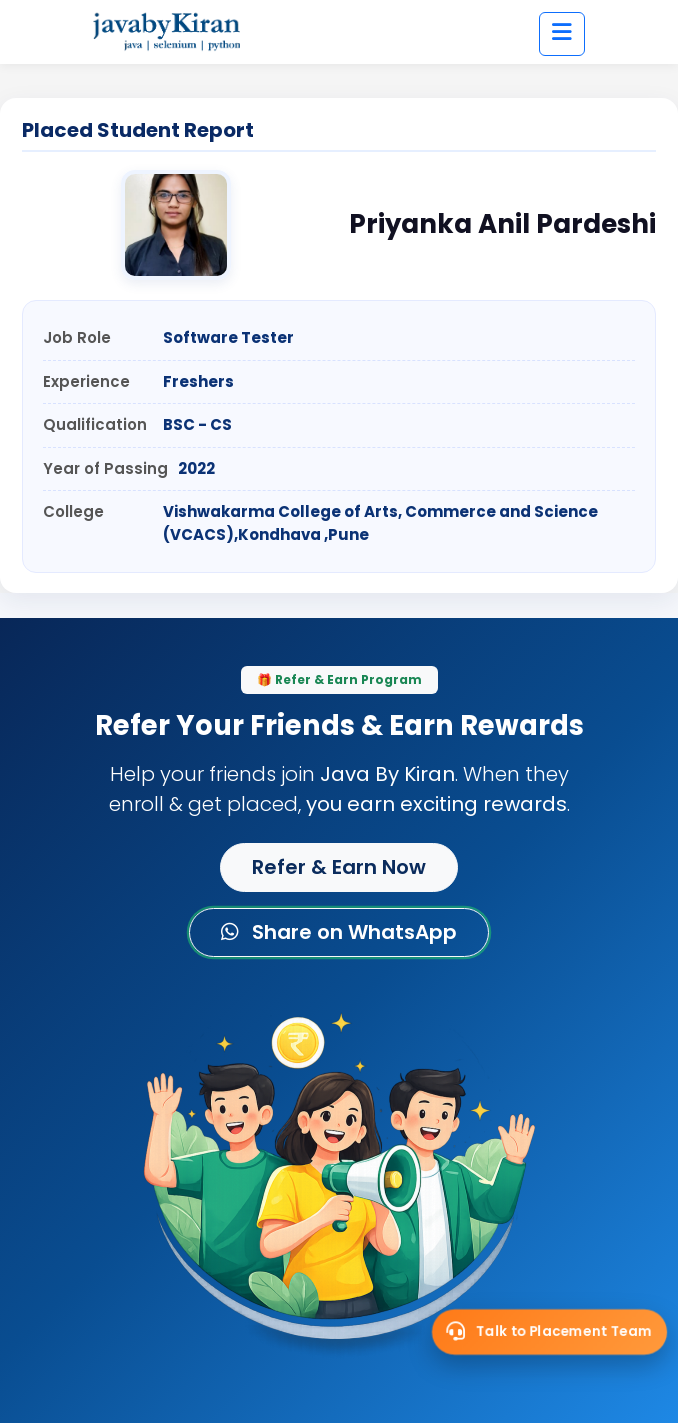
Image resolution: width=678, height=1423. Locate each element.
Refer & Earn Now (339, 867)
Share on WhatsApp (339, 932)
